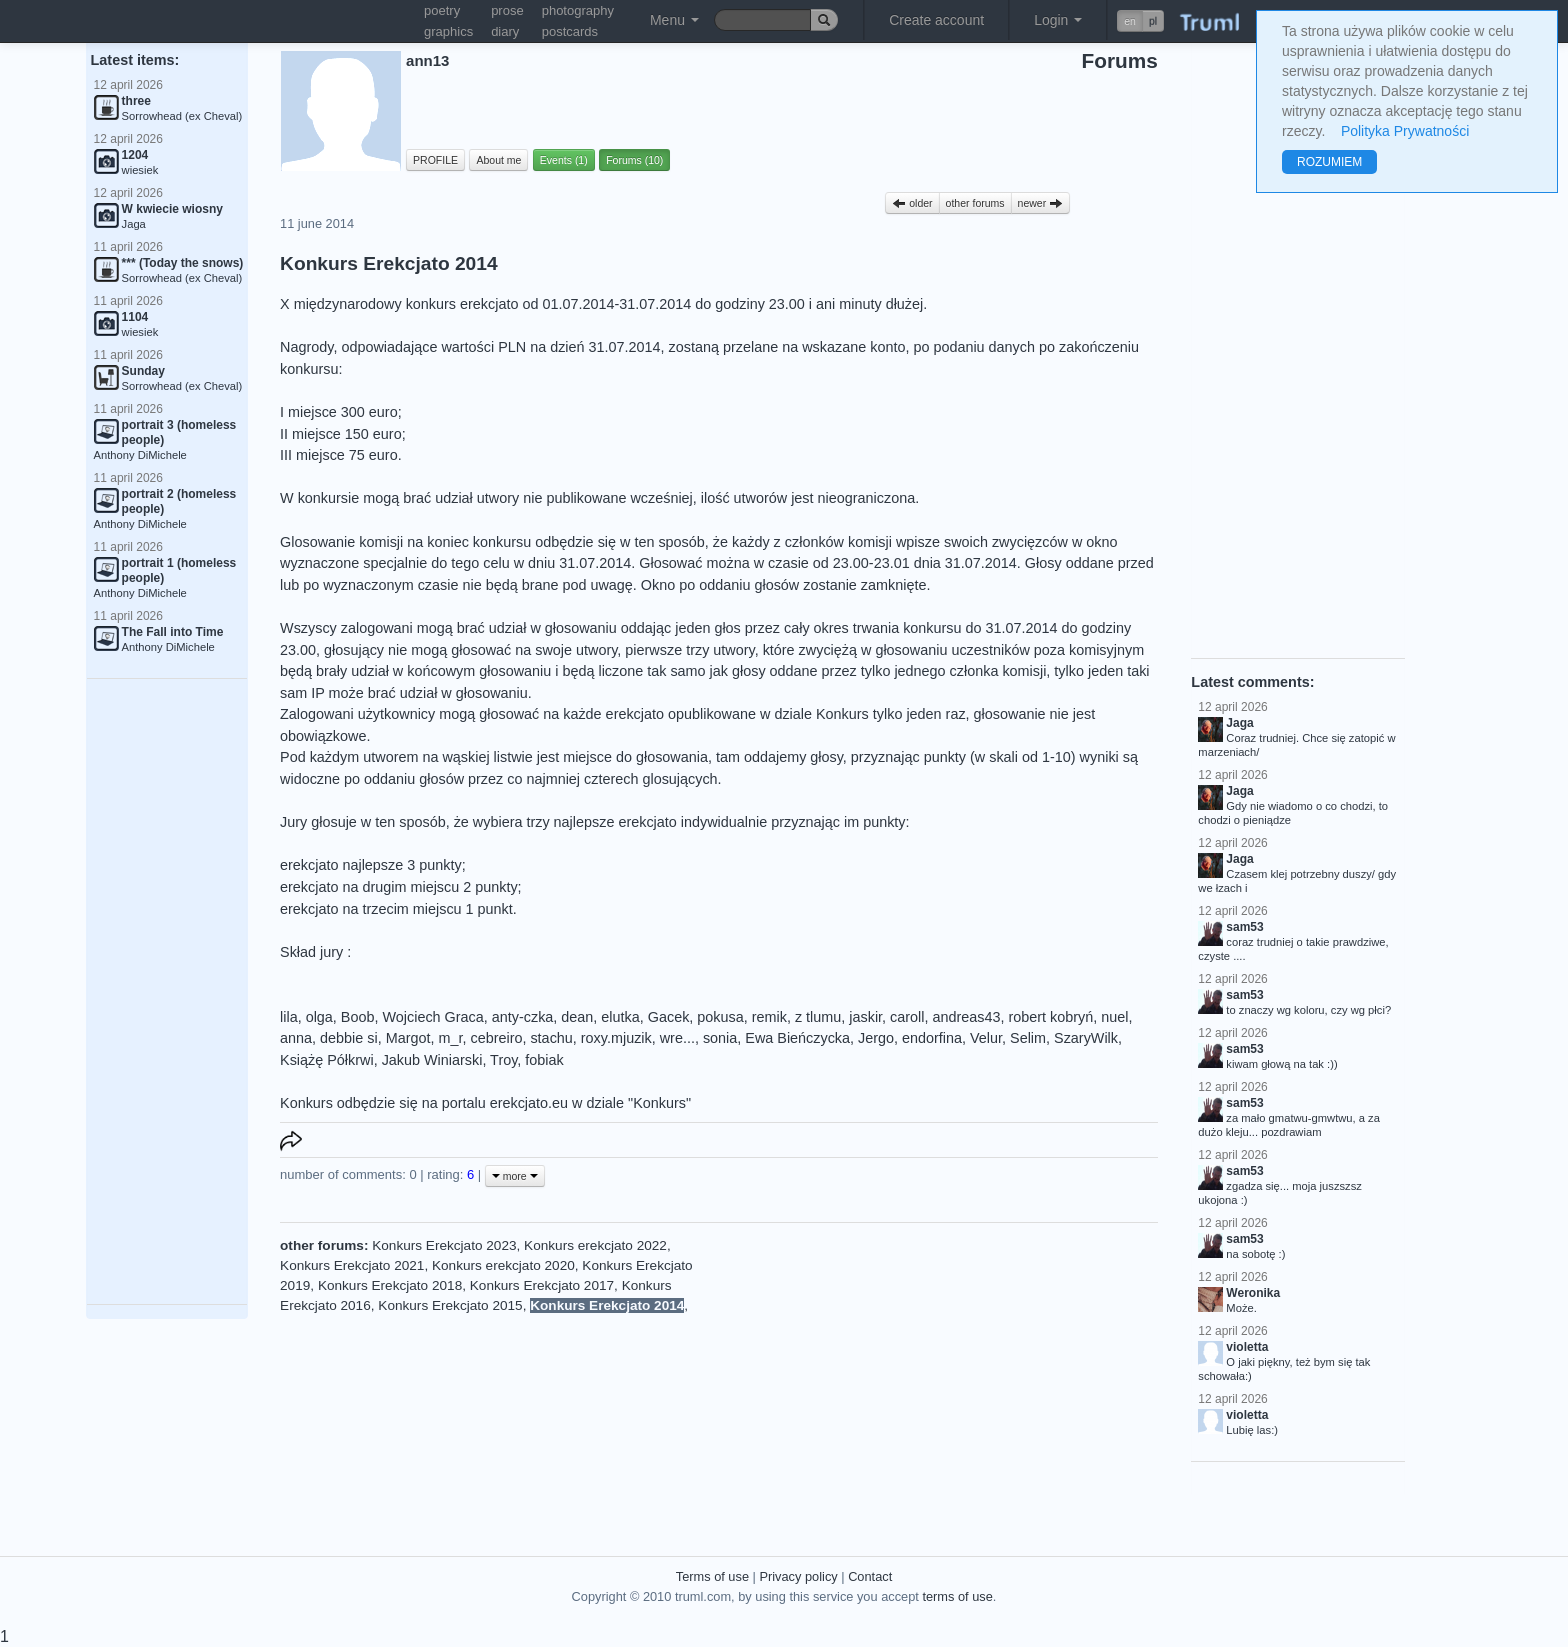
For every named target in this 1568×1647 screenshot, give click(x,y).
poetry (442, 10)
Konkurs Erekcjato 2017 (542, 1285)
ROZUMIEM (1329, 162)
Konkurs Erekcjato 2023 (444, 1245)
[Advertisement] (167, 992)
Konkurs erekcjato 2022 (595, 1245)
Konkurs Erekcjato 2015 (450, 1305)
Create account (936, 20)
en (1130, 21)
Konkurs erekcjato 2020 (503, 1265)
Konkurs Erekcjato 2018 (390, 1285)
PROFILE (435, 160)
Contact (870, 1576)
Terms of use (712, 1576)
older (912, 203)
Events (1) (564, 160)
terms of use (957, 1596)
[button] (1140, 21)
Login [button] (1058, 20)
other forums (975, 203)
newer (1041, 203)
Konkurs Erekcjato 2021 (352, 1265)
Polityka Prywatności (1405, 131)
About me (498, 160)
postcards (570, 31)
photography (578, 10)
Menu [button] (674, 20)
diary (505, 31)
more (515, 1176)
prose (507, 10)
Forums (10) (634, 160)
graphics (448, 31)
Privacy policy (798, 1576)
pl (1153, 21)
